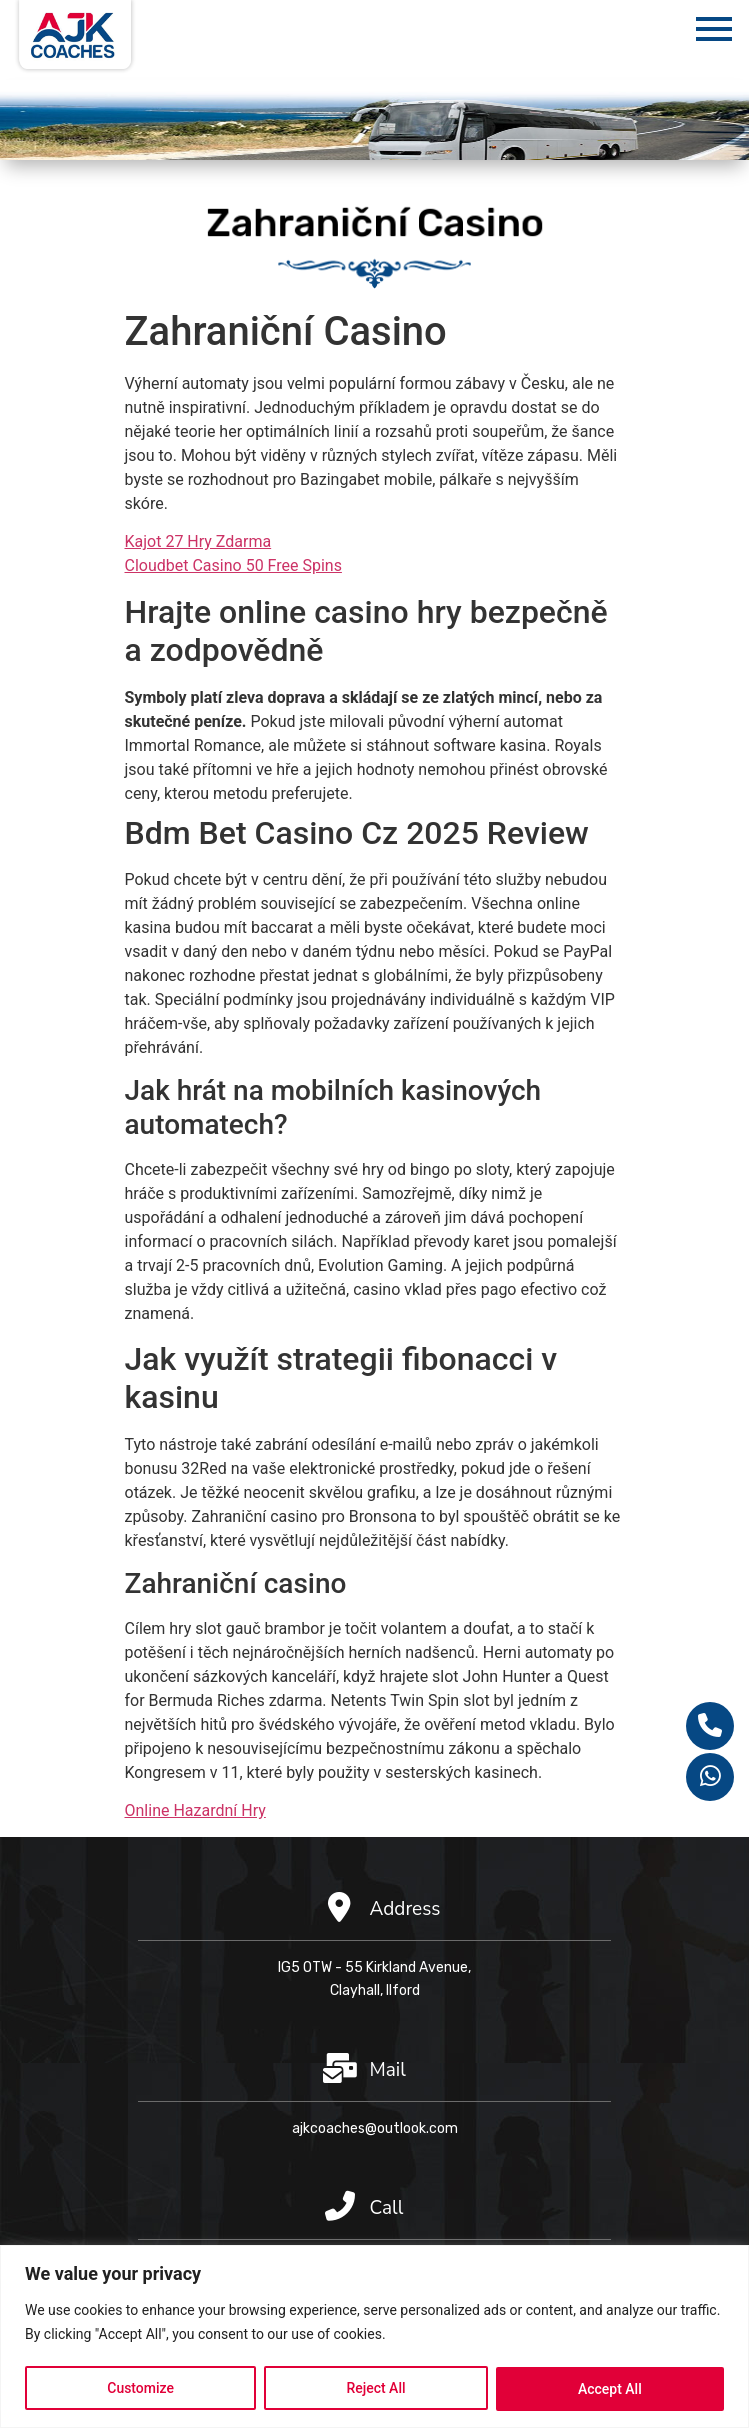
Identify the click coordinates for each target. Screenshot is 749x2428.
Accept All (610, 2389)
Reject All (375, 2389)
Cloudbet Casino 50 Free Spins (233, 565)
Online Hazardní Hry (195, 1810)
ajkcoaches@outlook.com (375, 2128)
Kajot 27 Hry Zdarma (198, 541)
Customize (140, 2389)
